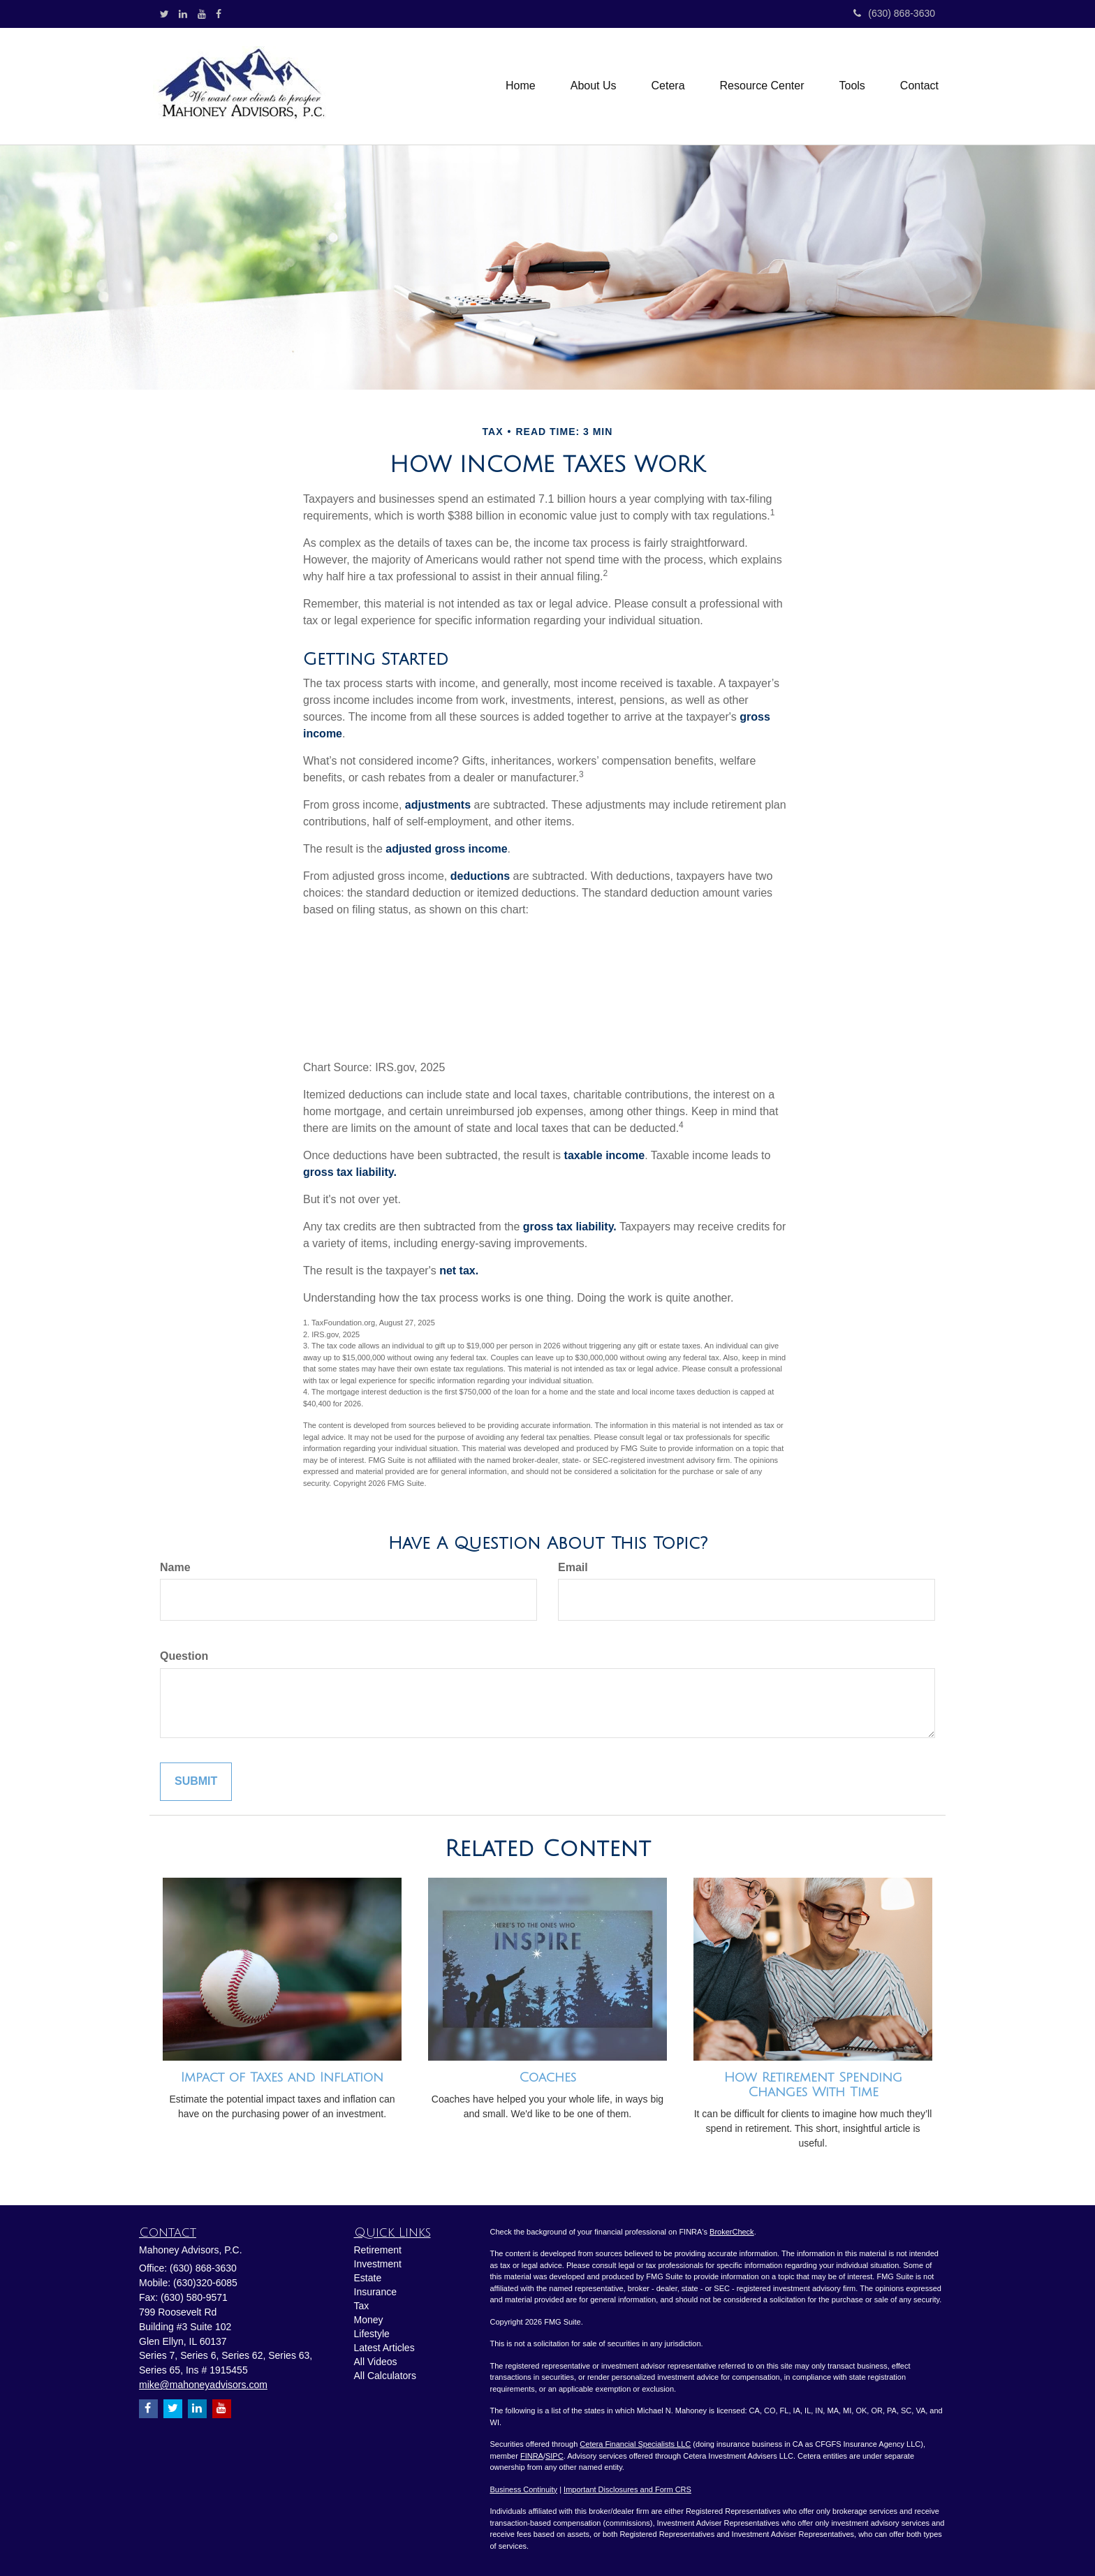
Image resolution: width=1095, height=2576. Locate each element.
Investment (378, 2263)
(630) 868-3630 (894, 13)
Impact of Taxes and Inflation (282, 2077)
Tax (361, 2305)
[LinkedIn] (183, 14)
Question (184, 1656)
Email (573, 1567)
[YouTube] (202, 14)
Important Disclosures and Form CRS (627, 2489)
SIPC (554, 2456)
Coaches (547, 2077)
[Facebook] (218, 14)
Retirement (378, 2249)
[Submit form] (196, 1781)
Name (175, 1567)
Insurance (375, 2291)
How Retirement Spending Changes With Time (813, 2084)
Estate (368, 2277)
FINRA (531, 2456)
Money (368, 2319)
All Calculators (385, 2375)
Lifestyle (372, 2333)
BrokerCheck (732, 2232)
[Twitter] (164, 14)
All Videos (375, 2361)
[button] (593, 86)
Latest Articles (384, 2347)
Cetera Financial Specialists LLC (635, 2444)
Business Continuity (524, 2489)
